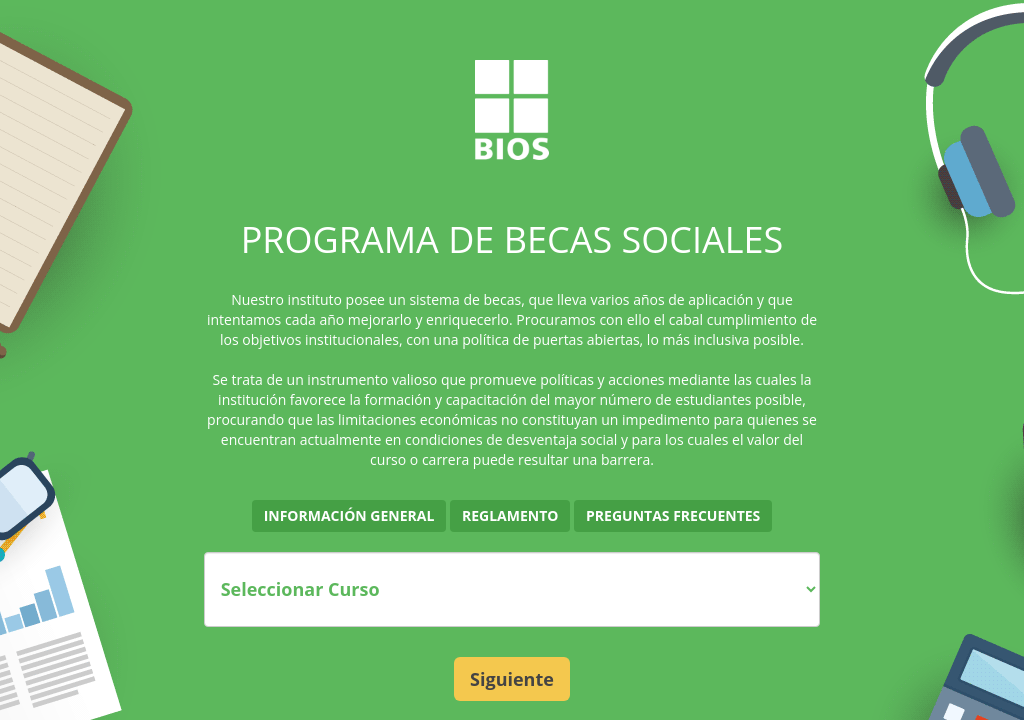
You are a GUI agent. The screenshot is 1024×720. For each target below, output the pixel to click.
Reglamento (510, 515)
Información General (349, 515)
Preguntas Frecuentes (673, 515)
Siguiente (512, 679)
